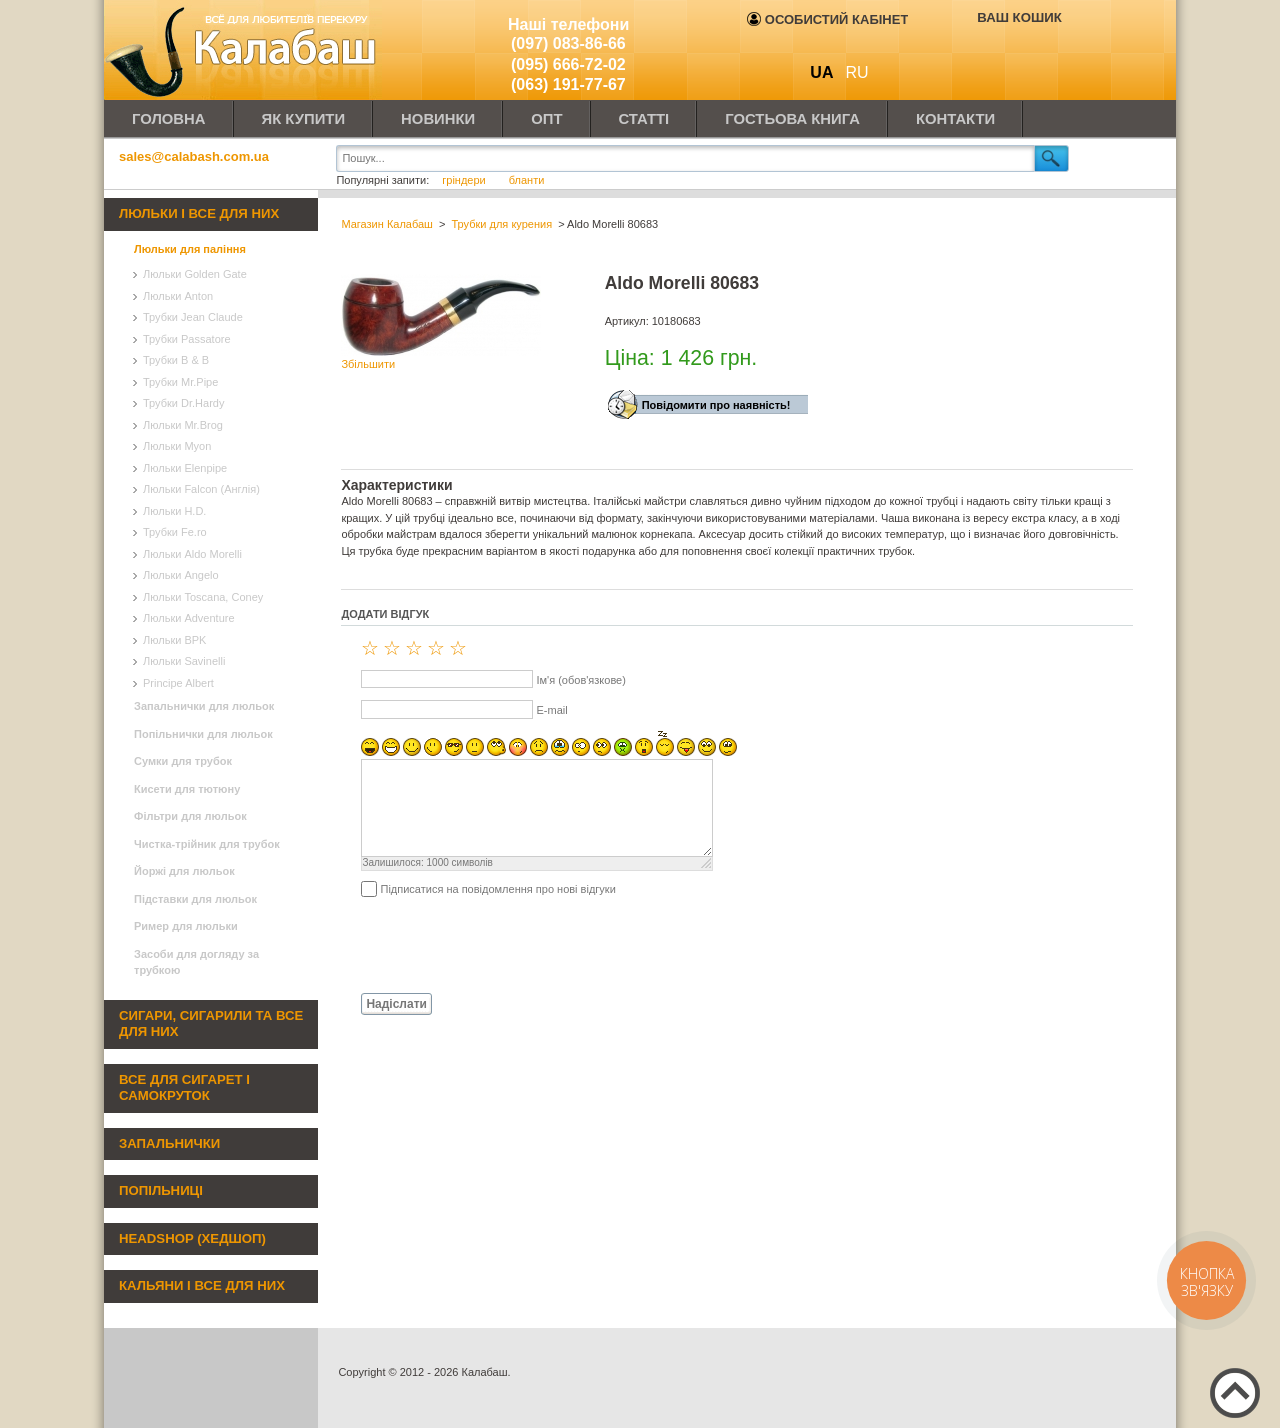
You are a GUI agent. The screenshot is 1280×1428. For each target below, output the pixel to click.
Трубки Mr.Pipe (180, 382)
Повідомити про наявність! (716, 405)
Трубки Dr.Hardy (183, 403)
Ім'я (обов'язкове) (580, 680)
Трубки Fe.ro (175, 532)
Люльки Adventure (189, 618)
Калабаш (244, 50)
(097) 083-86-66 (568, 43)
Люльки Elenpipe (185, 468)
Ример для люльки (186, 926)
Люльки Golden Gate (195, 274)
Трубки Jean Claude (193, 317)
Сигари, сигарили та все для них (211, 1024)
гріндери (465, 180)
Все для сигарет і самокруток (184, 1088)
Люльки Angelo (181, 575)
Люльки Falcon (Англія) (201, 489)
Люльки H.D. (174, 511)
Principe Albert (178, 683)
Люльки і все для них (199, 213)
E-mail (551, 710)
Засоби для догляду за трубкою (196, 962)
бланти (527, 180)
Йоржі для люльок (184, 871)
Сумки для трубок (183, 761)
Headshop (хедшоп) (192, 1238)
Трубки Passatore (187, 339)
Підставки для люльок (195, 899)
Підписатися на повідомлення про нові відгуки (497, 889)
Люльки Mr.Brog (183, 425)
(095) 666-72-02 (568, 64)
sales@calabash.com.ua (194, 156)
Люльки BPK (174, 640)
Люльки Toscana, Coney (203, 597)
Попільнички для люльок (203, 734)
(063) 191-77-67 (568, 84)
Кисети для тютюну (187, 789)
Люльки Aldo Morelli (192, 554)
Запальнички (169, 1143)
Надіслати (396, 1004)
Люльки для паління (190, 249)
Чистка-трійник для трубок (207, 844)
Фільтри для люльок (190, 816)
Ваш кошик (1019, 17)
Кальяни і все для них (202, 1285)
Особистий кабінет (827, 19)
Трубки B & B (176, 360)
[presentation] (493, 944)
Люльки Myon (177, 446)
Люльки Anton (178, 296)
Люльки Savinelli (184, 661)
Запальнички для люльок (204, 706)
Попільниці (161, 1190)
